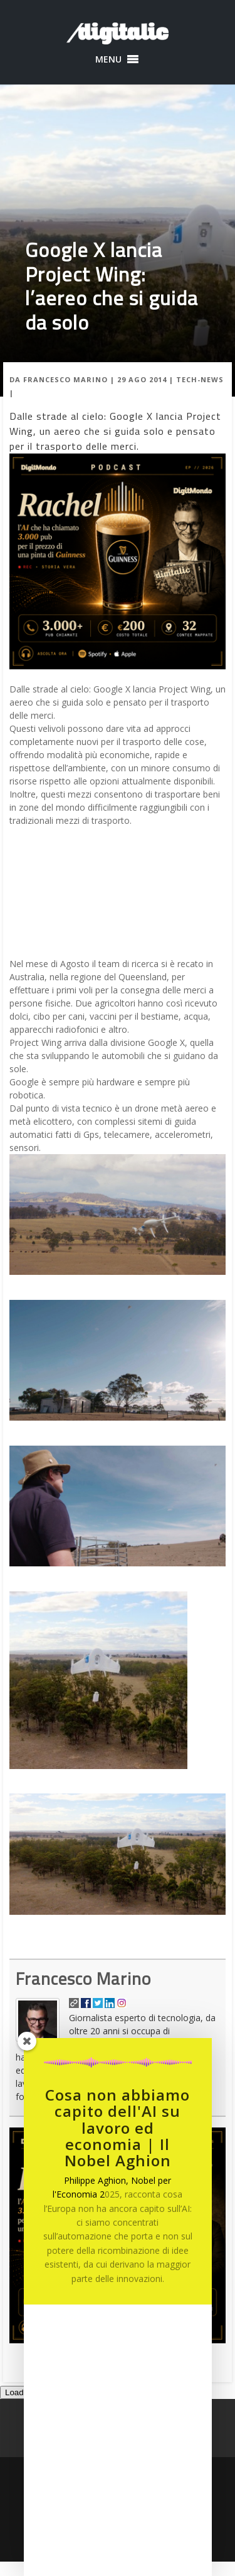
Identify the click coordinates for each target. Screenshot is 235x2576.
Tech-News (200, 379)
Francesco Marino (65, 379)
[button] (108, 59)
